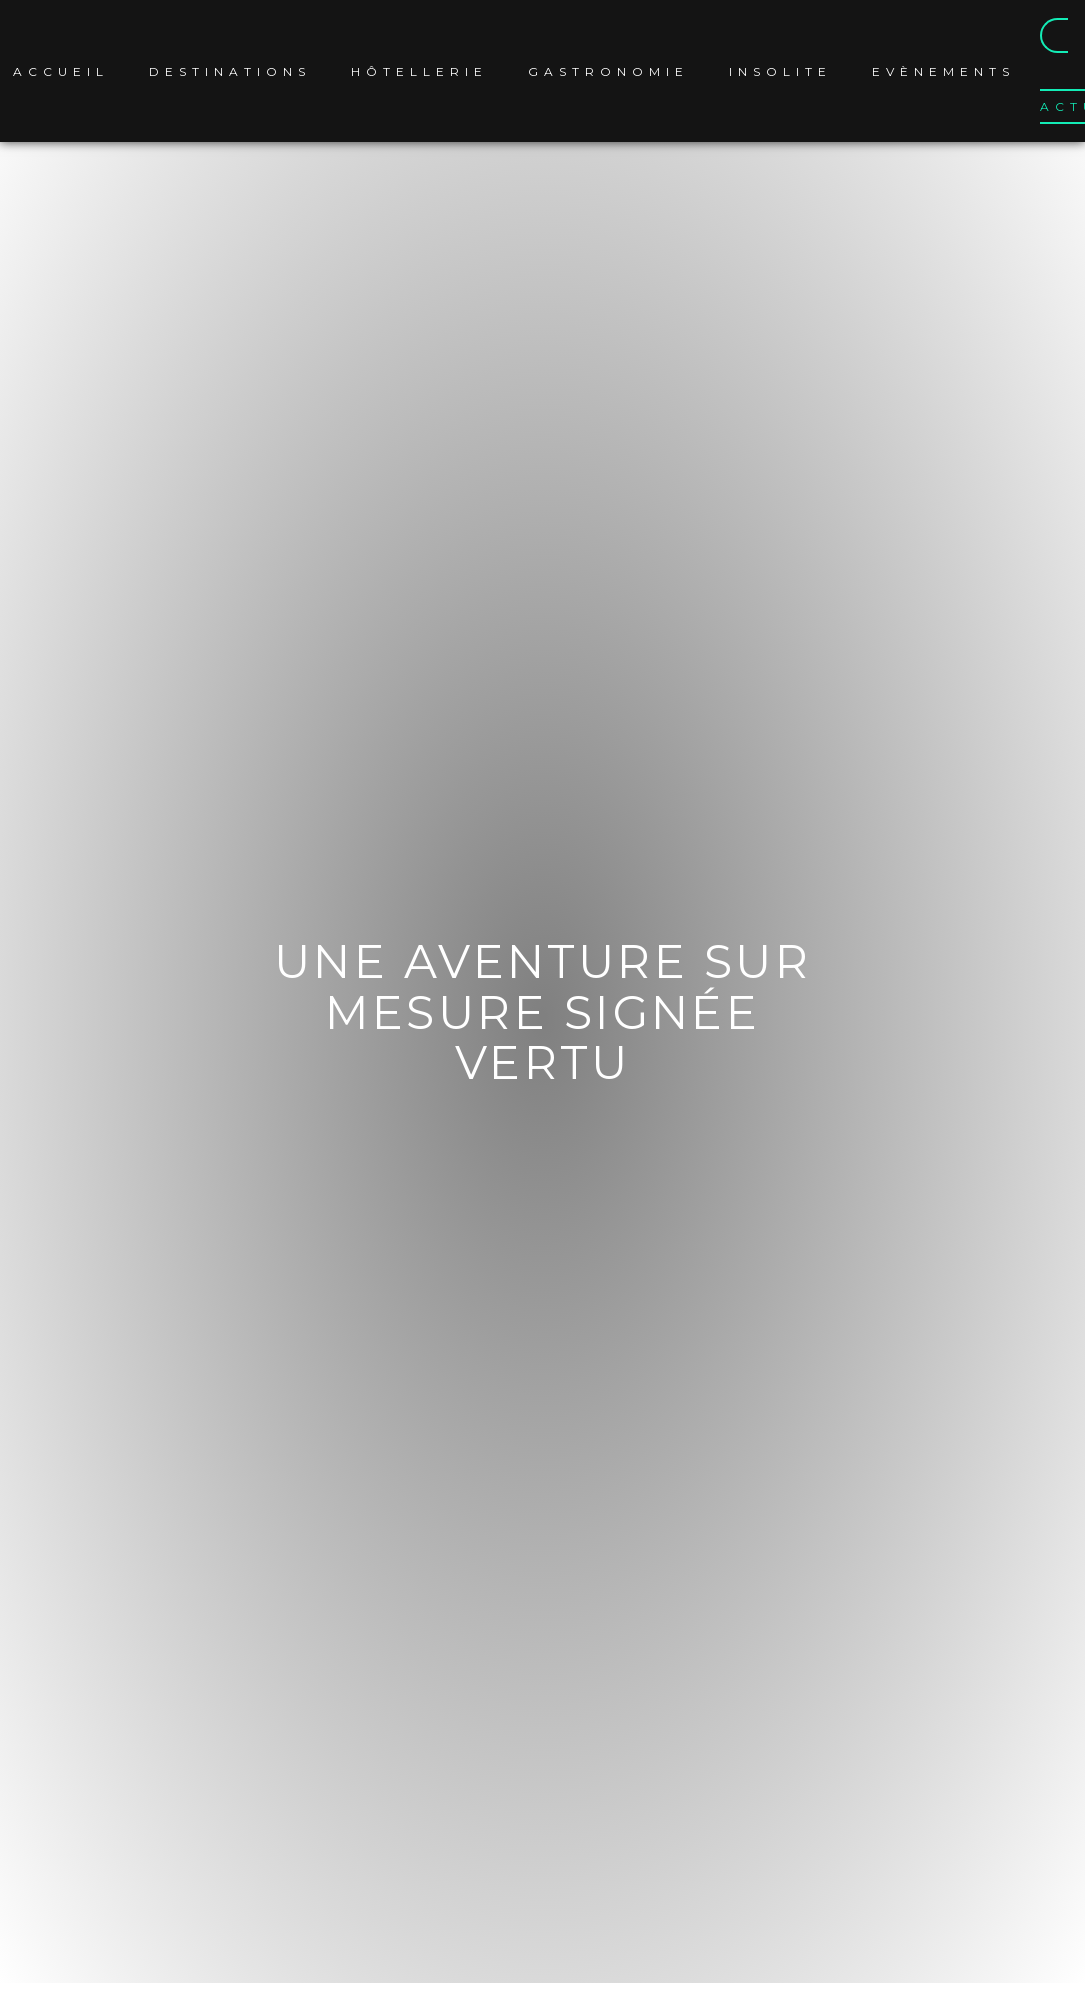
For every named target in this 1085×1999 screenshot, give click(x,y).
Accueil (63, 71)
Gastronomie (610, 71)
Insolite (782, 71)
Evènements (945, 71)
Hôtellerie (421, 71)
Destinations (232, 71)
